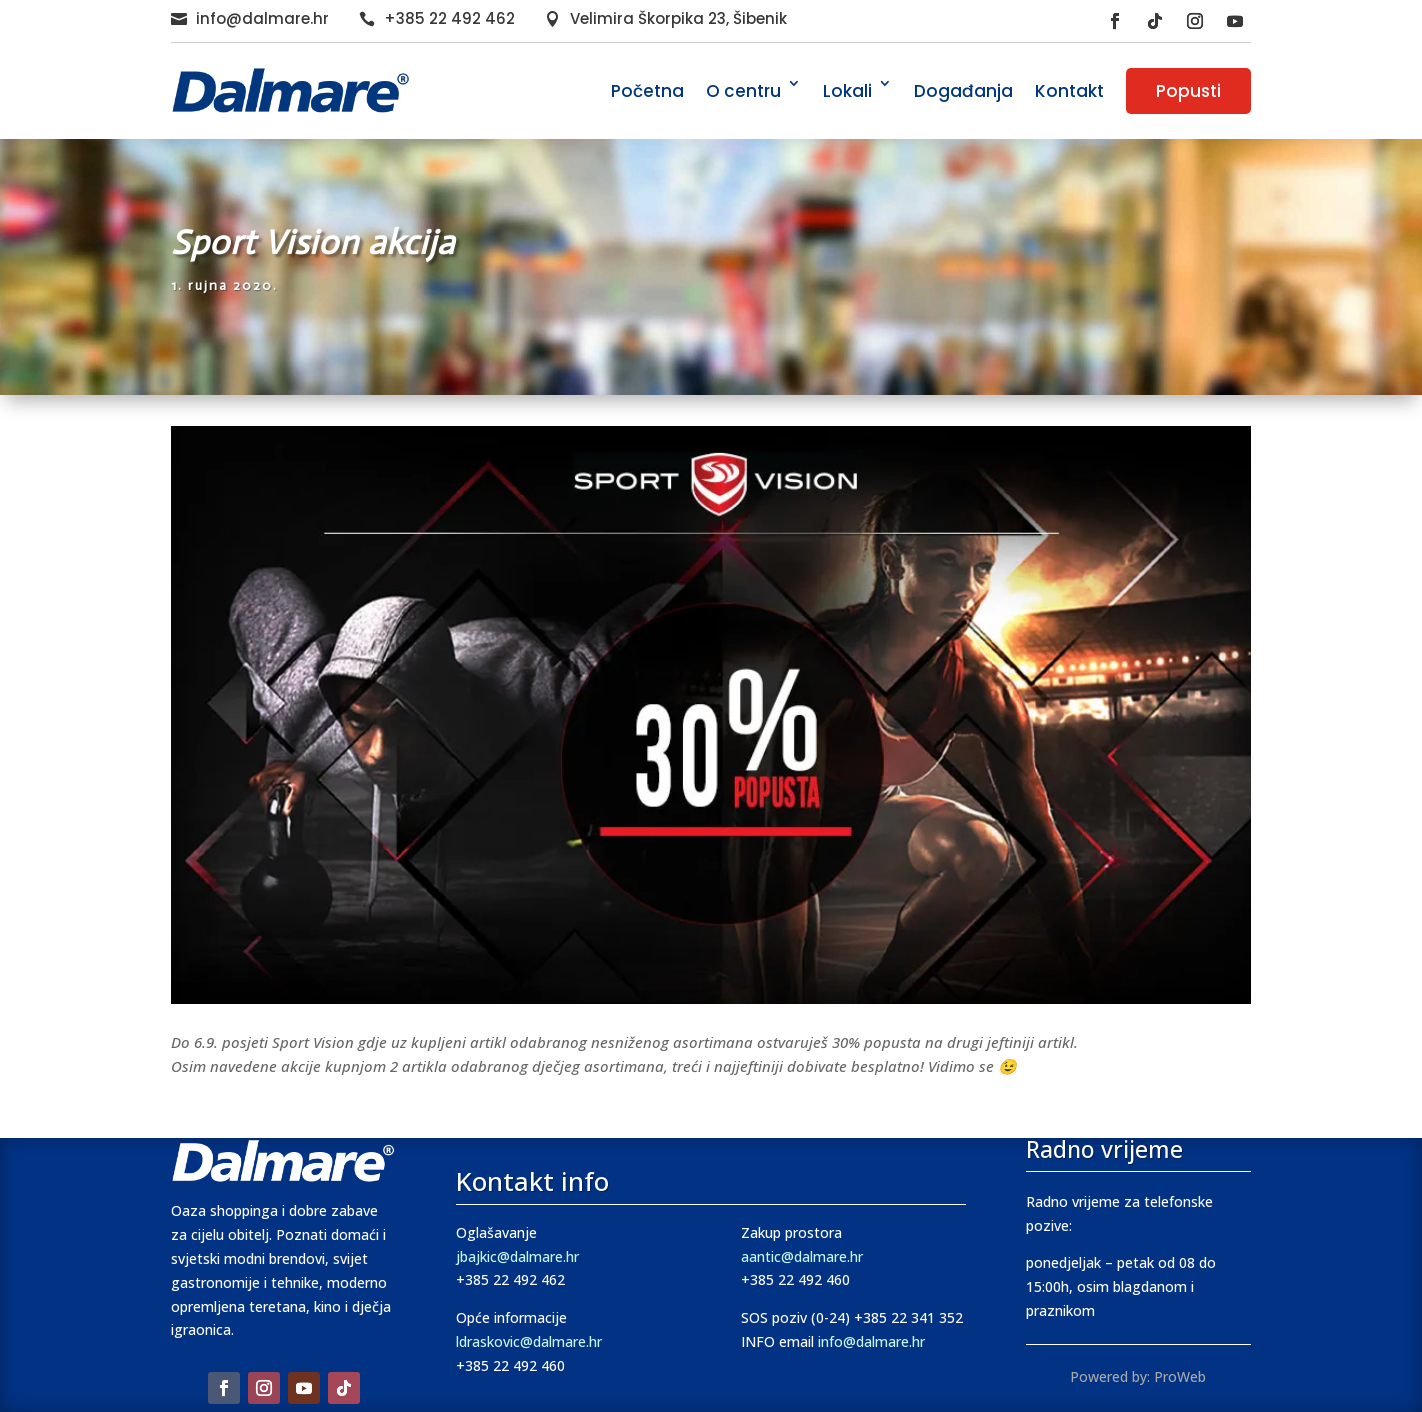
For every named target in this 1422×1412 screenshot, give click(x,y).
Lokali (847, 91)
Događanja (963, 91)
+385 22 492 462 (449, 18)
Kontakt (1069, 91)
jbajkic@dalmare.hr (517, 1256)
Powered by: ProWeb (1138, 1376)
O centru (743, 91)
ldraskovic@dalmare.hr (529, 1341)
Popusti (1188, 91)
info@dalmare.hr (262, 18)
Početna (647, 91)
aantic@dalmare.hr (802, 1256)
